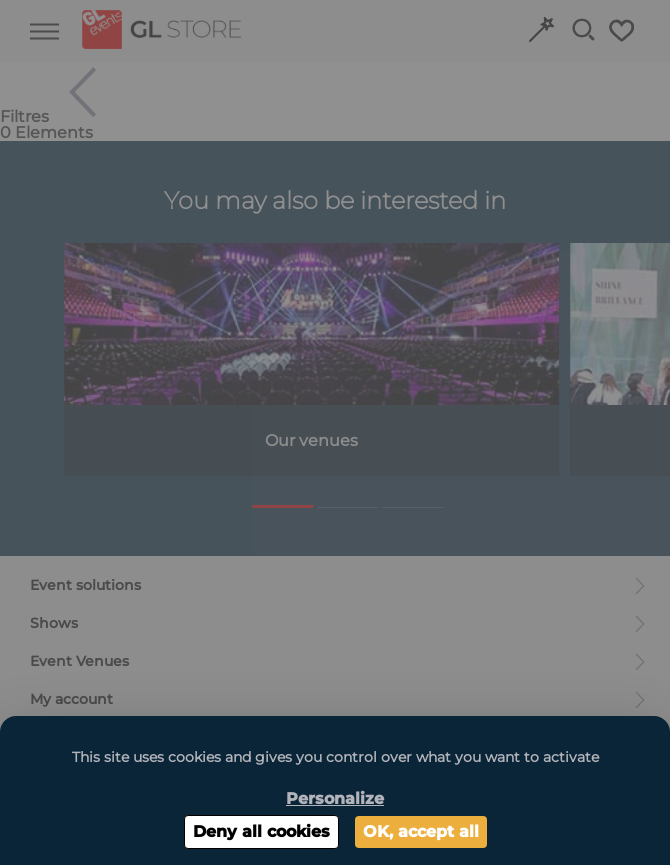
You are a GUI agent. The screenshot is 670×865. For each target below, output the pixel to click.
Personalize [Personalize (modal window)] (335, 798)
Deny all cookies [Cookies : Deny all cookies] (261, 831)
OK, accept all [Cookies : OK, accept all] (421, 831)
